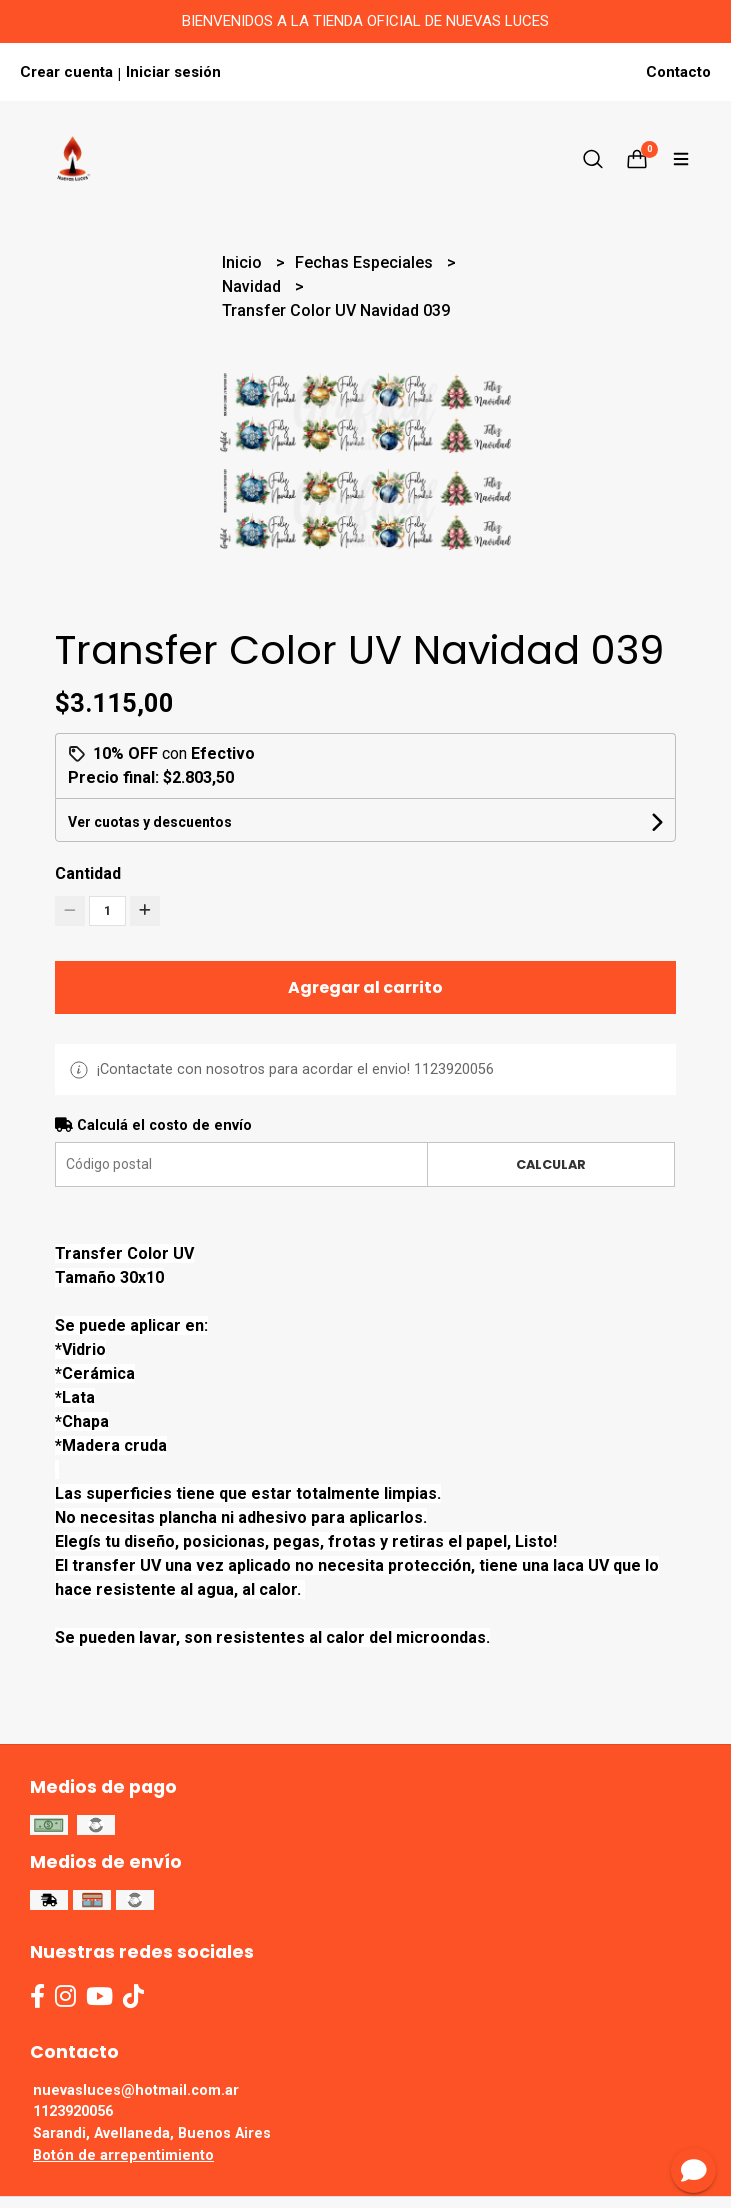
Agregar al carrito (365, 987)
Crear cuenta (66, 72)
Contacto (678, 72)
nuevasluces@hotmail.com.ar (136, 2090)
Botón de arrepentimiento (123, 2155)
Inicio (244, 262)
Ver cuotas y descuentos (150, 822)
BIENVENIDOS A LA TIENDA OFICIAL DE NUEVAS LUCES (365, 21)
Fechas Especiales (366, 262)
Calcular (551, 1164)
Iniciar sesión (173, 72)
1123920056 (73, 2111)
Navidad (253, 286)
